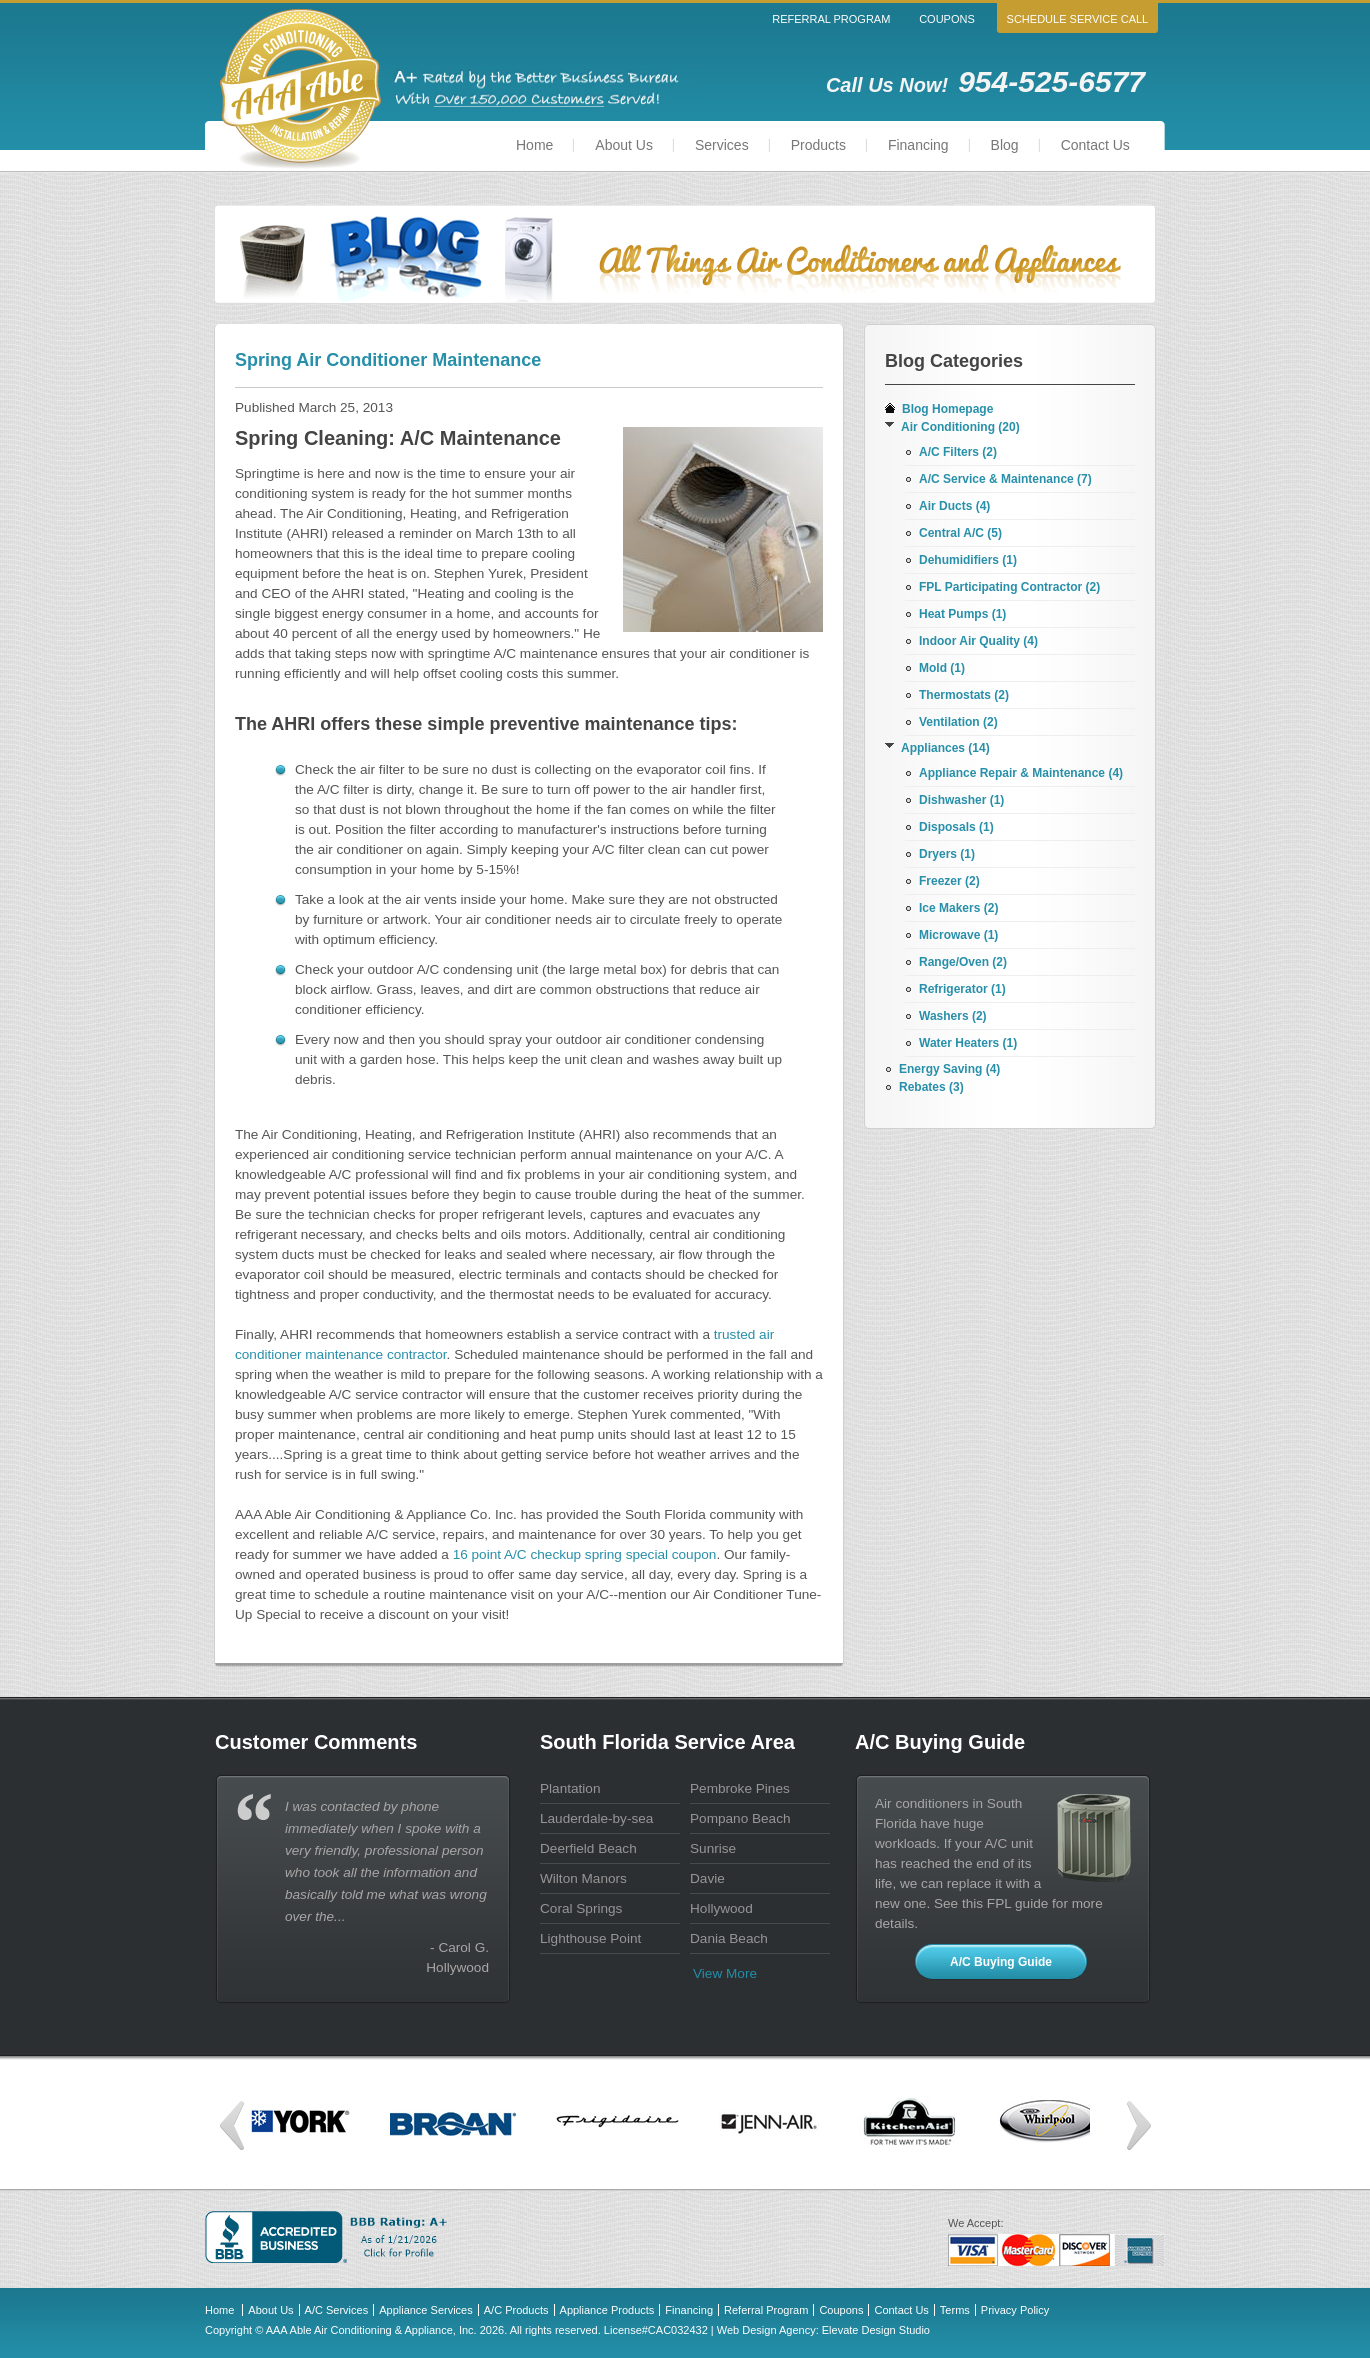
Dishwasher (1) (961, 800)
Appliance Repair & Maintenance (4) (1021, 773)
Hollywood (721, 1908)
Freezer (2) (949, 881)
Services (722, 145)
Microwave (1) (958, 935)
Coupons (947, 19)
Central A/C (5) (960, 533)
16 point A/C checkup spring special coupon (585, 1554)
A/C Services (337, 2310)
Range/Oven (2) (963, 962)
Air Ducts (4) (954, 506)
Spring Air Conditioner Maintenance (388, 360)
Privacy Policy (1015, 2310)
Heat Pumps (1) (962, 614)
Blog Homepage (947, 409)
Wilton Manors (583, 1878)
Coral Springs (581, 1908)
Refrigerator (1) (962, 989)
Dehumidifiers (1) (968, 560)
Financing (918, 145)
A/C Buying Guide (1001, 1962)
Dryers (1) (947, 854)
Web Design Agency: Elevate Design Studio (823, 2330)
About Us (624, 145)
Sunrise (713, 1848)
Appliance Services (426, 2310)
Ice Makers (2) (958, 908)
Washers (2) (953, 1016)
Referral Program (831, 19)
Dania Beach (729, 1938)
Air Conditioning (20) (960, 427)
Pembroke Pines (740, 1788)
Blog (1005, 145)
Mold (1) (942, 668)
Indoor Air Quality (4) (978, 641)
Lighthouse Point (590, 1938)
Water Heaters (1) (968, 1043)
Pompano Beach (740, 1818)
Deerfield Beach (588, 1848)
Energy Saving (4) (949, 1069)
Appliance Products (607, 2310)
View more (725, 1973)
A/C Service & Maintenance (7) (1005, 479)
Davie (707, 1878)
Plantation (570, 1788)
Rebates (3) (931, 1087)
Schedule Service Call (1078, 19)
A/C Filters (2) (958, 452)
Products (818, 145)
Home (534, 145)
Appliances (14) (945, 748)
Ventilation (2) (958, 722)
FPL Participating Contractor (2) (1009, 587)
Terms (955, 2310)
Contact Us (1095, 145)
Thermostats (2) (964, 695)
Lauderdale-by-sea (596, 1818)
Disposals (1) (956, 827)
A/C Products (516, 2310)
